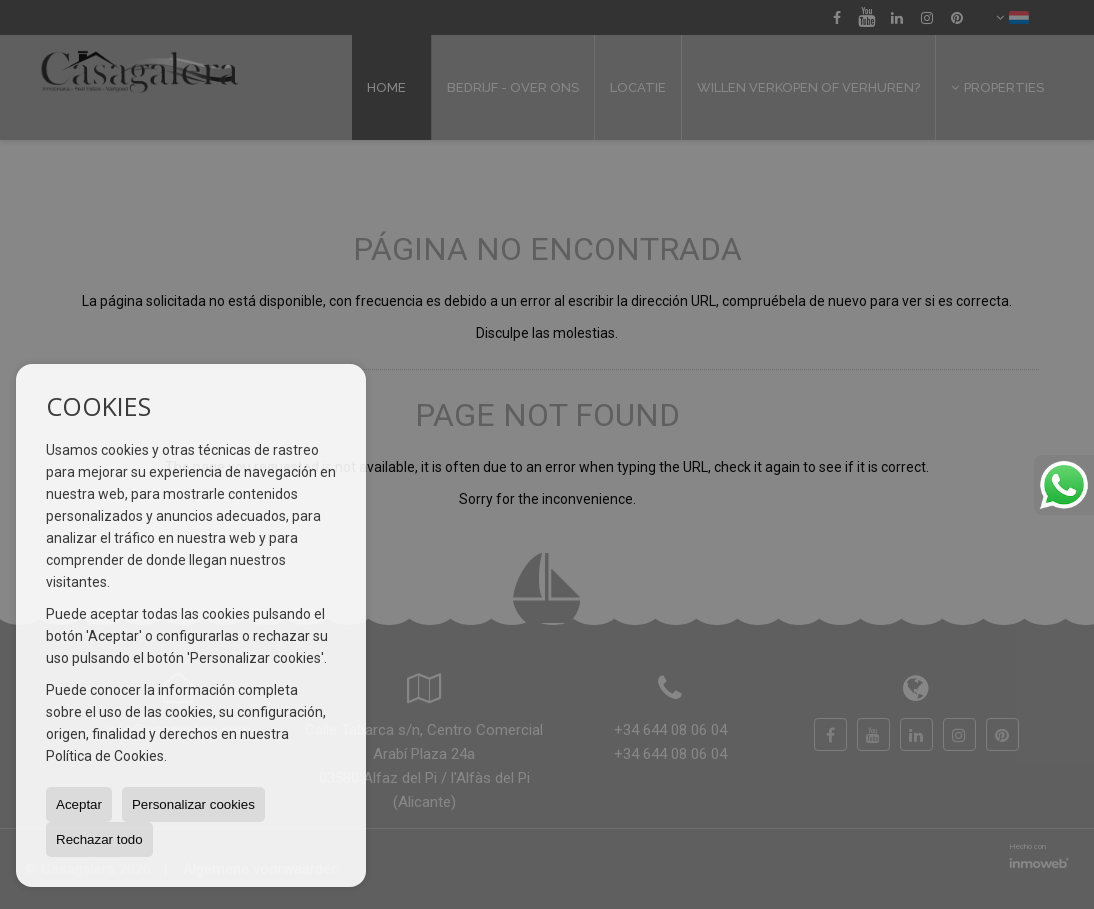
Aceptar (79, 804)
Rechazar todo (99, 839)
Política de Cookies (105, 756)
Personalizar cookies (193, 804)
